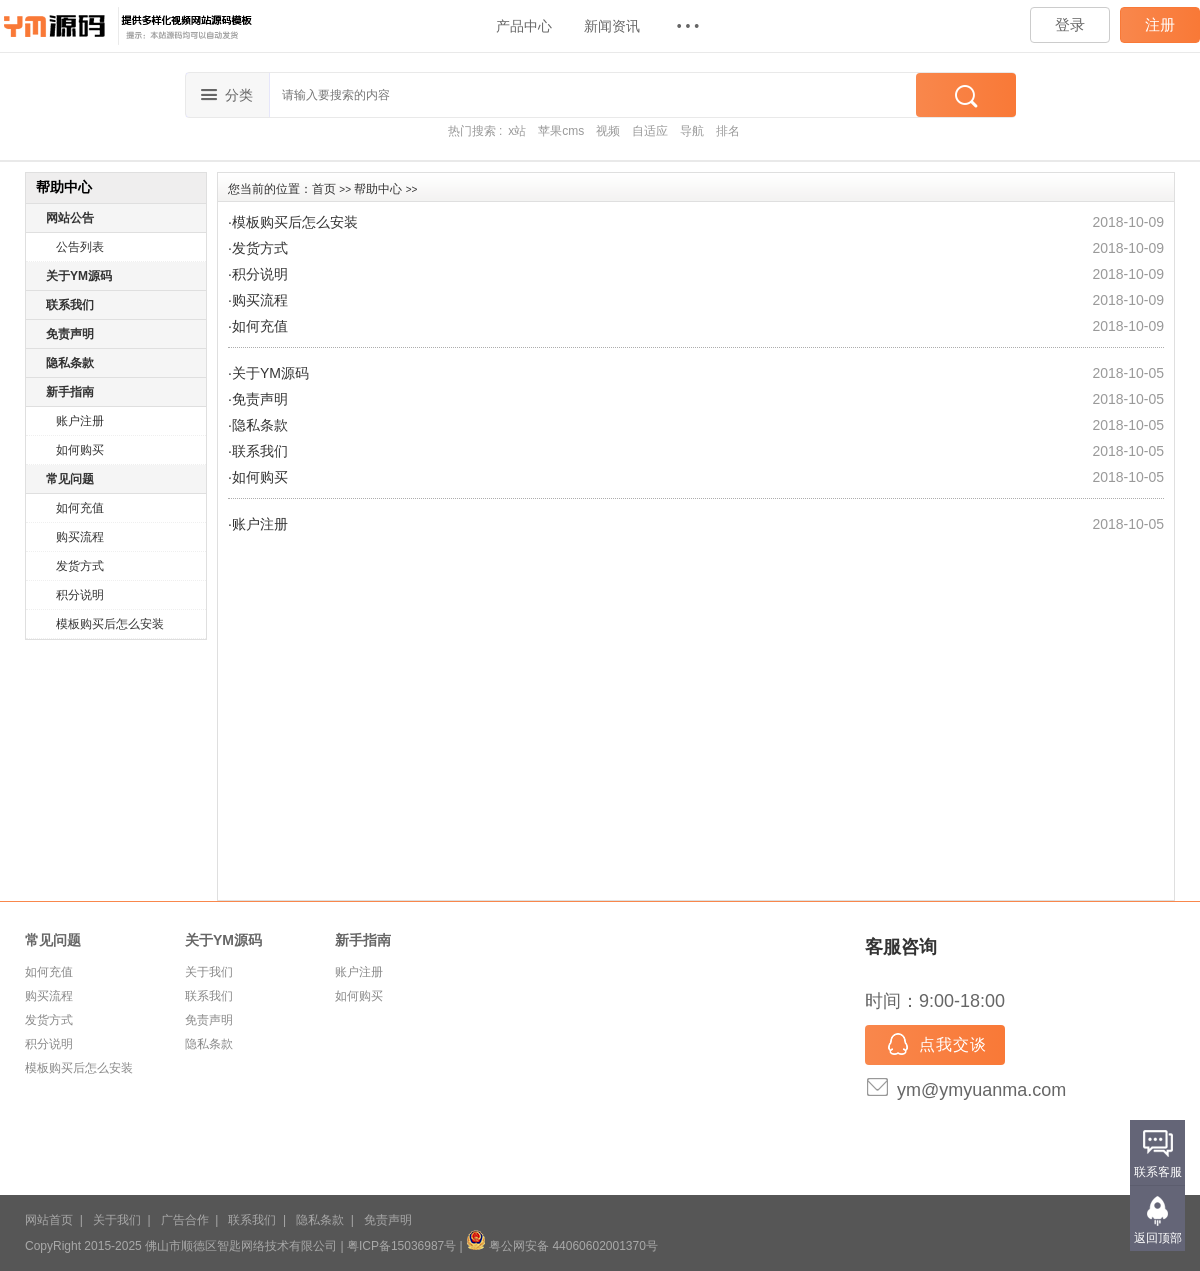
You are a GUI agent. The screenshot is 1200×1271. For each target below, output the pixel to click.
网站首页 (49, 1220)
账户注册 (80, 421)
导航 (692, 131)
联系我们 (70, 305)
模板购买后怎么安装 (110, 624)
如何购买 (80, 450)
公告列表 (80, 247)
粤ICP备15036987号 (401, 1246)
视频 (608, 131)
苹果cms (561, 131)
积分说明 (80, 595)
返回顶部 (1158, 1238)
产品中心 (524, 26)
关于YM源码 (79, 276)
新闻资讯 (612, 26)
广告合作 (185, 1220)
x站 (517, 131)
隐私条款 (70, 363)
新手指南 (70, 392)
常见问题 (70, 479)
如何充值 (80, 508)
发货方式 (80, 566)
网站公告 (70, 218)
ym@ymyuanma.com (981, 1090)
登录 (1070, 24)
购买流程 (80, 537)
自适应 (650, 131)
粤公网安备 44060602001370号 (562, 1246)
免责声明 (70, 334)
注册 (1160, 24)
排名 (728, 131)
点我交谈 (935, 1046)
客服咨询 (901, 947)
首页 (324, 189)
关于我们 (209, 972)
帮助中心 (378, 189)
